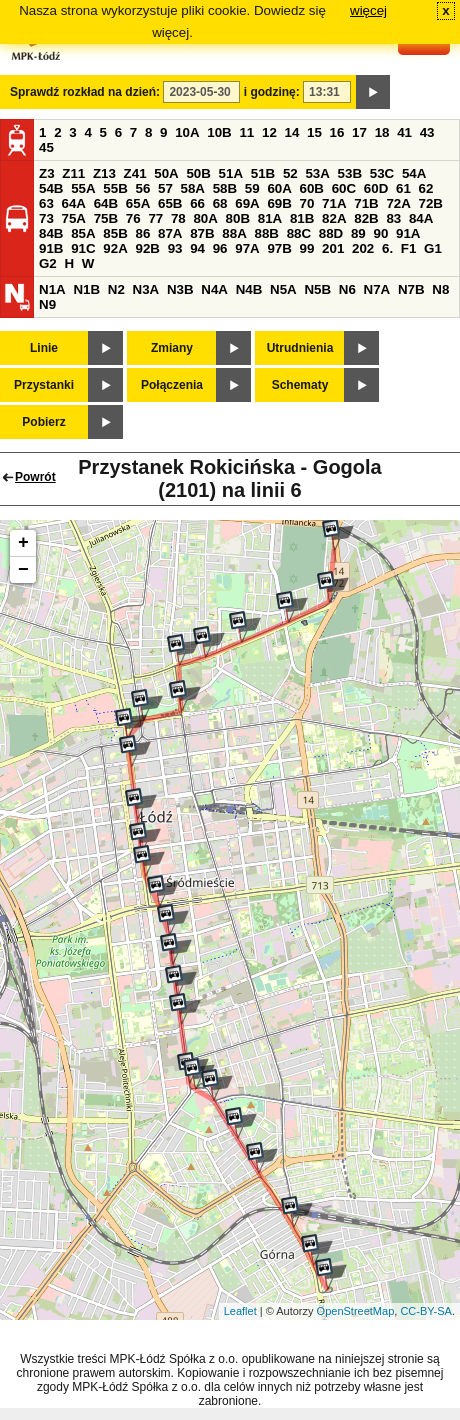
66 (197, 203)
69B (279, 203)
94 (197, 248)
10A (187, 132)
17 (359, 132)
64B (106, 203)
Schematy (300, 385)
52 (290, 173)
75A (74, 218)
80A (205, 218)
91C (83, 248)
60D (376, 188)
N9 (47, 304)
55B (115, 188)
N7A (377, 289)
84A (421, 218)
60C (344, 188)
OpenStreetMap (356, 1311)
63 (46, 203)
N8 (440, 289)
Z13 (104, 173)
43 (427, 132)
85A (83, 233)
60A (279, 188)
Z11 (73, 173)
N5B (317, 289)
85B (115, 233)
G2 (48, 263)
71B (366, 203)
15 (314, 132)
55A (83, 188)
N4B (249, 289)
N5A (283, 289)
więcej (368, 10)
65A (138, 203)
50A (166, 173)
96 (220, 248)
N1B (86, 289)
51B (263, 173)
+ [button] (23, 543)
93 (175, 248)
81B (302, 218)
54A (414, 173)
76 (133, 218)
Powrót (35, 477)
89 (358, 233)
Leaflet (240, 1311)
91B (51, 248)
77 (155, 218)
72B (431, 203)
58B (225, 188)
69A (247, 203)
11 (246, 132)
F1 (409, 248)
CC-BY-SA (426, 1311)
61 (403, 188)
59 (252, 188)
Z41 (135, 173)
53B (350, 173)
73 (46, 218)
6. (387, 248)
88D (331, 233)
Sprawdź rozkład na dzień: (85, 92)
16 (337, 132)
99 (307, 248)
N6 (347, 289)
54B (51, 188)
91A (408, 233)
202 (363, 248)
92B (147, 248)
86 (142, 233)
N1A (52, 289)
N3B (180, 289)
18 (382, 132)
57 (165, 188)
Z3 (47, 173)
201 (333, 248)
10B (219, 132)
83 (393, 218)
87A (170, 233)
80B (238, 218)
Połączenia (172, 385)
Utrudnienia (300, 348)
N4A (214, 289)
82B (366, 218)
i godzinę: (272, 92)
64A (74, 203)
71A (334, 203)
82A (334, 218)
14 (292, 132)
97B (279, 248)
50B (198, 173)
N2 (116, 289)
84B (51, 233)
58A (193, 188)
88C (299, 233)
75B (106, 218)
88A (234, 233)
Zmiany (172, 348)
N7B (411, 289)
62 (426, 188)
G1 (433, 248)
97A (247, 248)
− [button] (23, 570)
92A (115, 248)
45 (46, 147)
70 (307, 203)
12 (269, 132)
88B (266, 233)
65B (170, 203)
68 (220, 203)
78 (178, 218)
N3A (146, 289)
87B (202, 233)
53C (382, 173)
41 (404, 132)
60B (312, 188)
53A (317, 173)
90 (380, 233)
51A (231, 173)
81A (270, 218)
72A (398, 203)
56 (142, 188)
